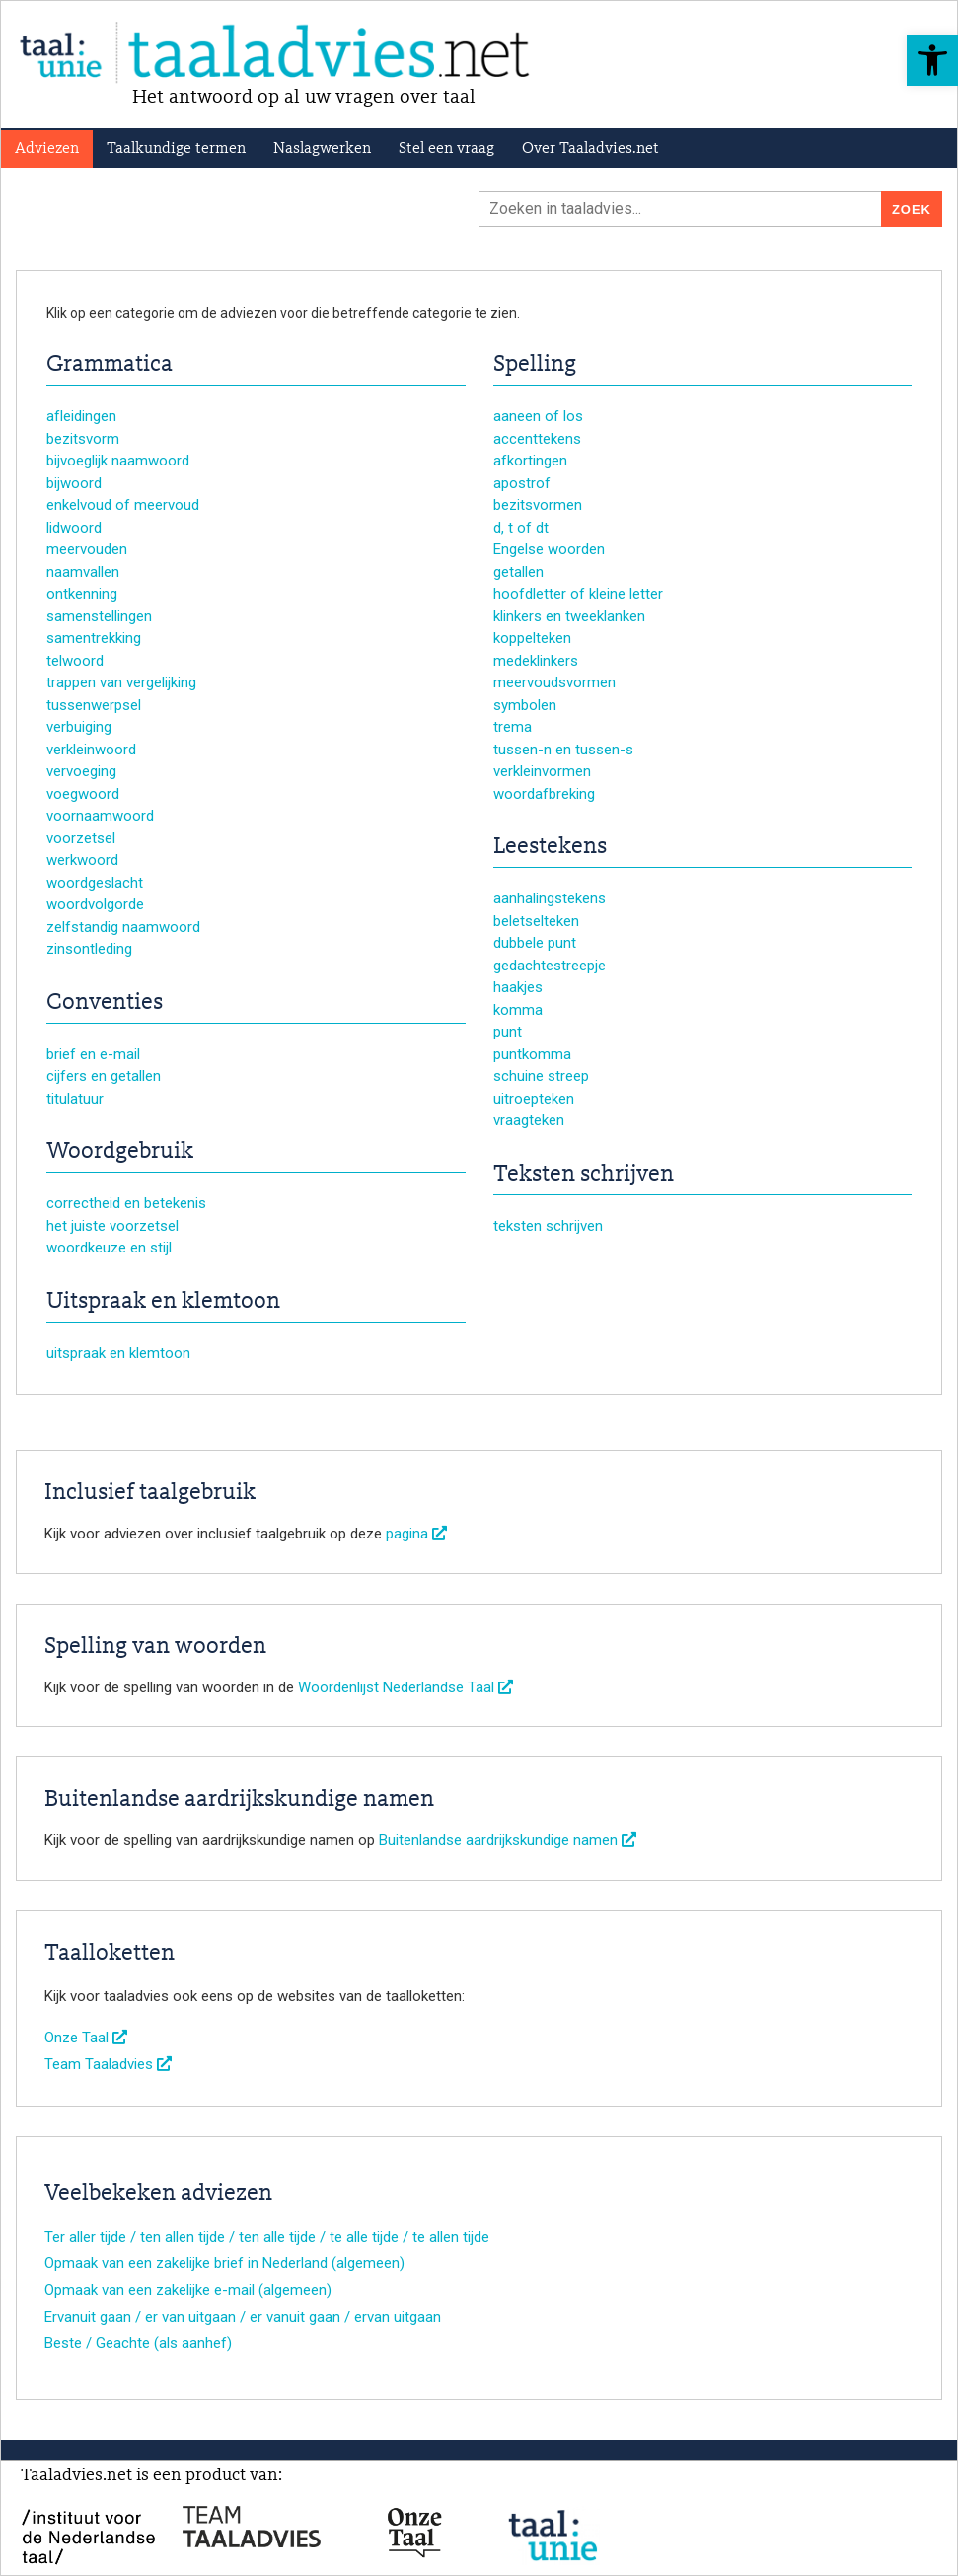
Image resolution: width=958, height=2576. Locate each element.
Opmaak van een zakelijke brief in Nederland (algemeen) (224, 2263)
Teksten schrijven (583, 1174)
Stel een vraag (446, 149)
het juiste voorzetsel (112, 1226)
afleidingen (81, 416)
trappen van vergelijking (121, 682)
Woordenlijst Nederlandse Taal (405, 1687)
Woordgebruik (119, 1152)
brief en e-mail (93, 1054)
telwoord (75, 661)
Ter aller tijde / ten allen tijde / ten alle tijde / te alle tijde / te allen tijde (266, 2237)
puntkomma (532, 1054)
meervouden (86, 549)
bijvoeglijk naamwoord (117, 460)
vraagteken (528, 1120)
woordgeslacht (94, 883)
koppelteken (532, 638)
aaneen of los (538, 416)
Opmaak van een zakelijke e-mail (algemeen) (188, 2290)
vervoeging (81, 771)
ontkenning (81, 594)
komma (518, 1010)
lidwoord (74, 528)
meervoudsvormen (554, 682)
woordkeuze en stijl (109, 1247)
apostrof (522, 483)
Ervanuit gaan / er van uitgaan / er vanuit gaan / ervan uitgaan (242, 2317)
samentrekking (93, 638)
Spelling (534, 365)
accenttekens (537, 439)
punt (507, 1031)
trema (512, 727)
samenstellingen (99, 616)
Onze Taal (85, 2037)
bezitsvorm (82, 439)
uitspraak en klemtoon (118, 1353)
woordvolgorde (95, 904)
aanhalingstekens (549, 898)
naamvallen (82, 572)
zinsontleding (89, 949)
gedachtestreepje (549, 965)
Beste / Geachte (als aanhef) (138, 2343)
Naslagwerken (322, 149)
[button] (932, 60)
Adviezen (47, 149)
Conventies (104, 1003)
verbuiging (78, 727)
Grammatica (109, 365)
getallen (518, 572)
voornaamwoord (100, 815)
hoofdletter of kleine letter (578, 594)
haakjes (518, 987)
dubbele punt (534, 943)
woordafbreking (544, 794)
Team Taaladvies (108, 2064)
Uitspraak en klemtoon (163, 1302)
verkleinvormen (542, 771)
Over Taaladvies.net (590, 149)
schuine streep (541, 1076)
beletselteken (536, 921)
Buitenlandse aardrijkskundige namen (507, 1840)
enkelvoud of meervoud (122, 505)
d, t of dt (521, 528)
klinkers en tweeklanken (569, 616)
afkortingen (530, 460)
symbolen (524, 705)
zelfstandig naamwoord (123, 927)
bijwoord (74, 483)
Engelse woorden (549, 549)
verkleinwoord (91, 749)
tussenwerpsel (93, 705)
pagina (416, 1533)
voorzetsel (80, 838)
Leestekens (550, 847)
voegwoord (82, 794)
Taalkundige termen (176, 149)
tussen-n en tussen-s (563, 749)
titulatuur (75, 1099)
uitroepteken (533, 1099)
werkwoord (82, 860)
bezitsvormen (537, 505)
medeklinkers (535, 661)
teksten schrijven (548, 1226)
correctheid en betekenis (126, 1203)
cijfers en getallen (103, 1076)
